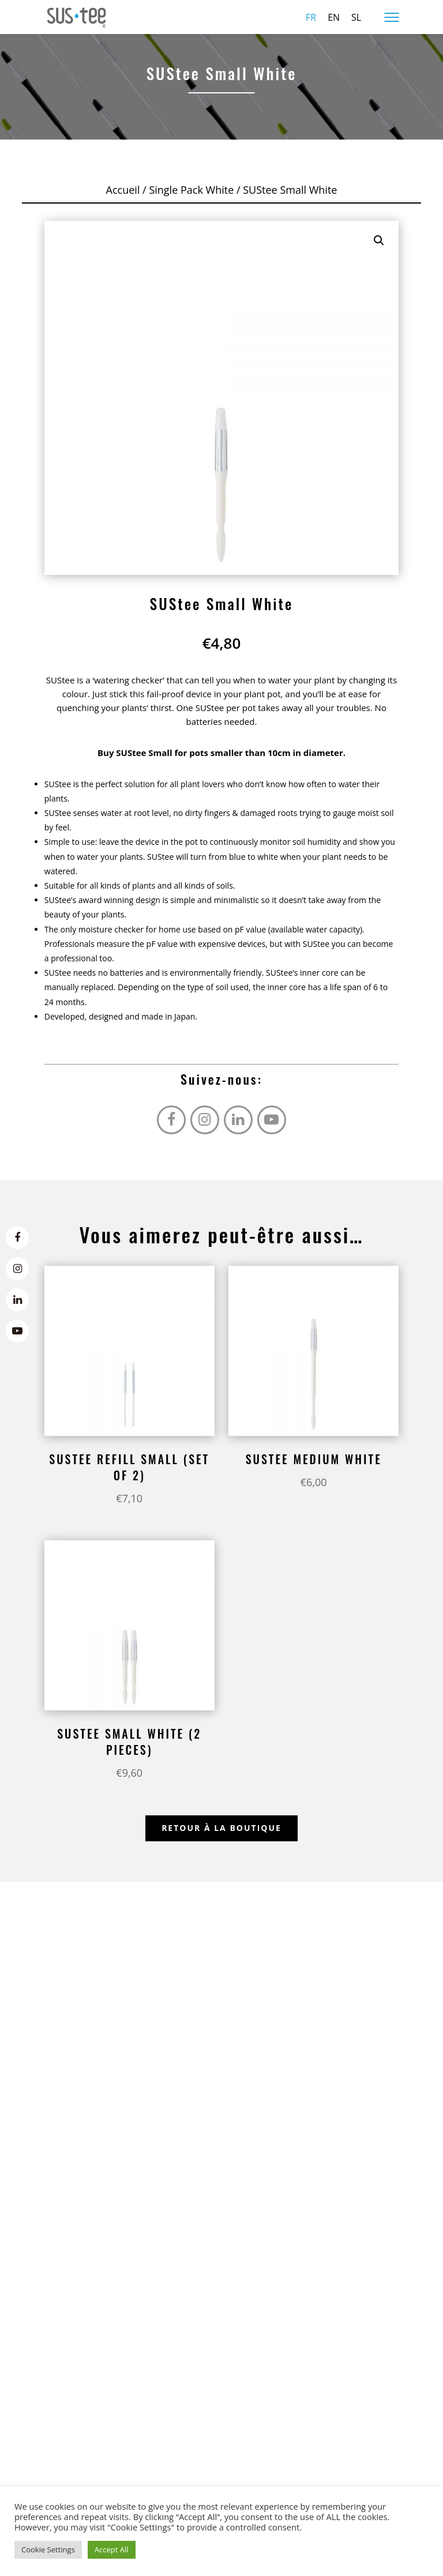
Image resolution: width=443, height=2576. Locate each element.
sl (356, 17)
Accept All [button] (112, 2549)
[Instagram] (17, 1268)
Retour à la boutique (221, 1827)
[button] (379, 240)
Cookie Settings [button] (48, 2549)
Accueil (123, 190)
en (334, 17)
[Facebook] (17, 1237)
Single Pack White (191, 190)
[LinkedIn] (17, 1299)
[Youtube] (17, 1330)
